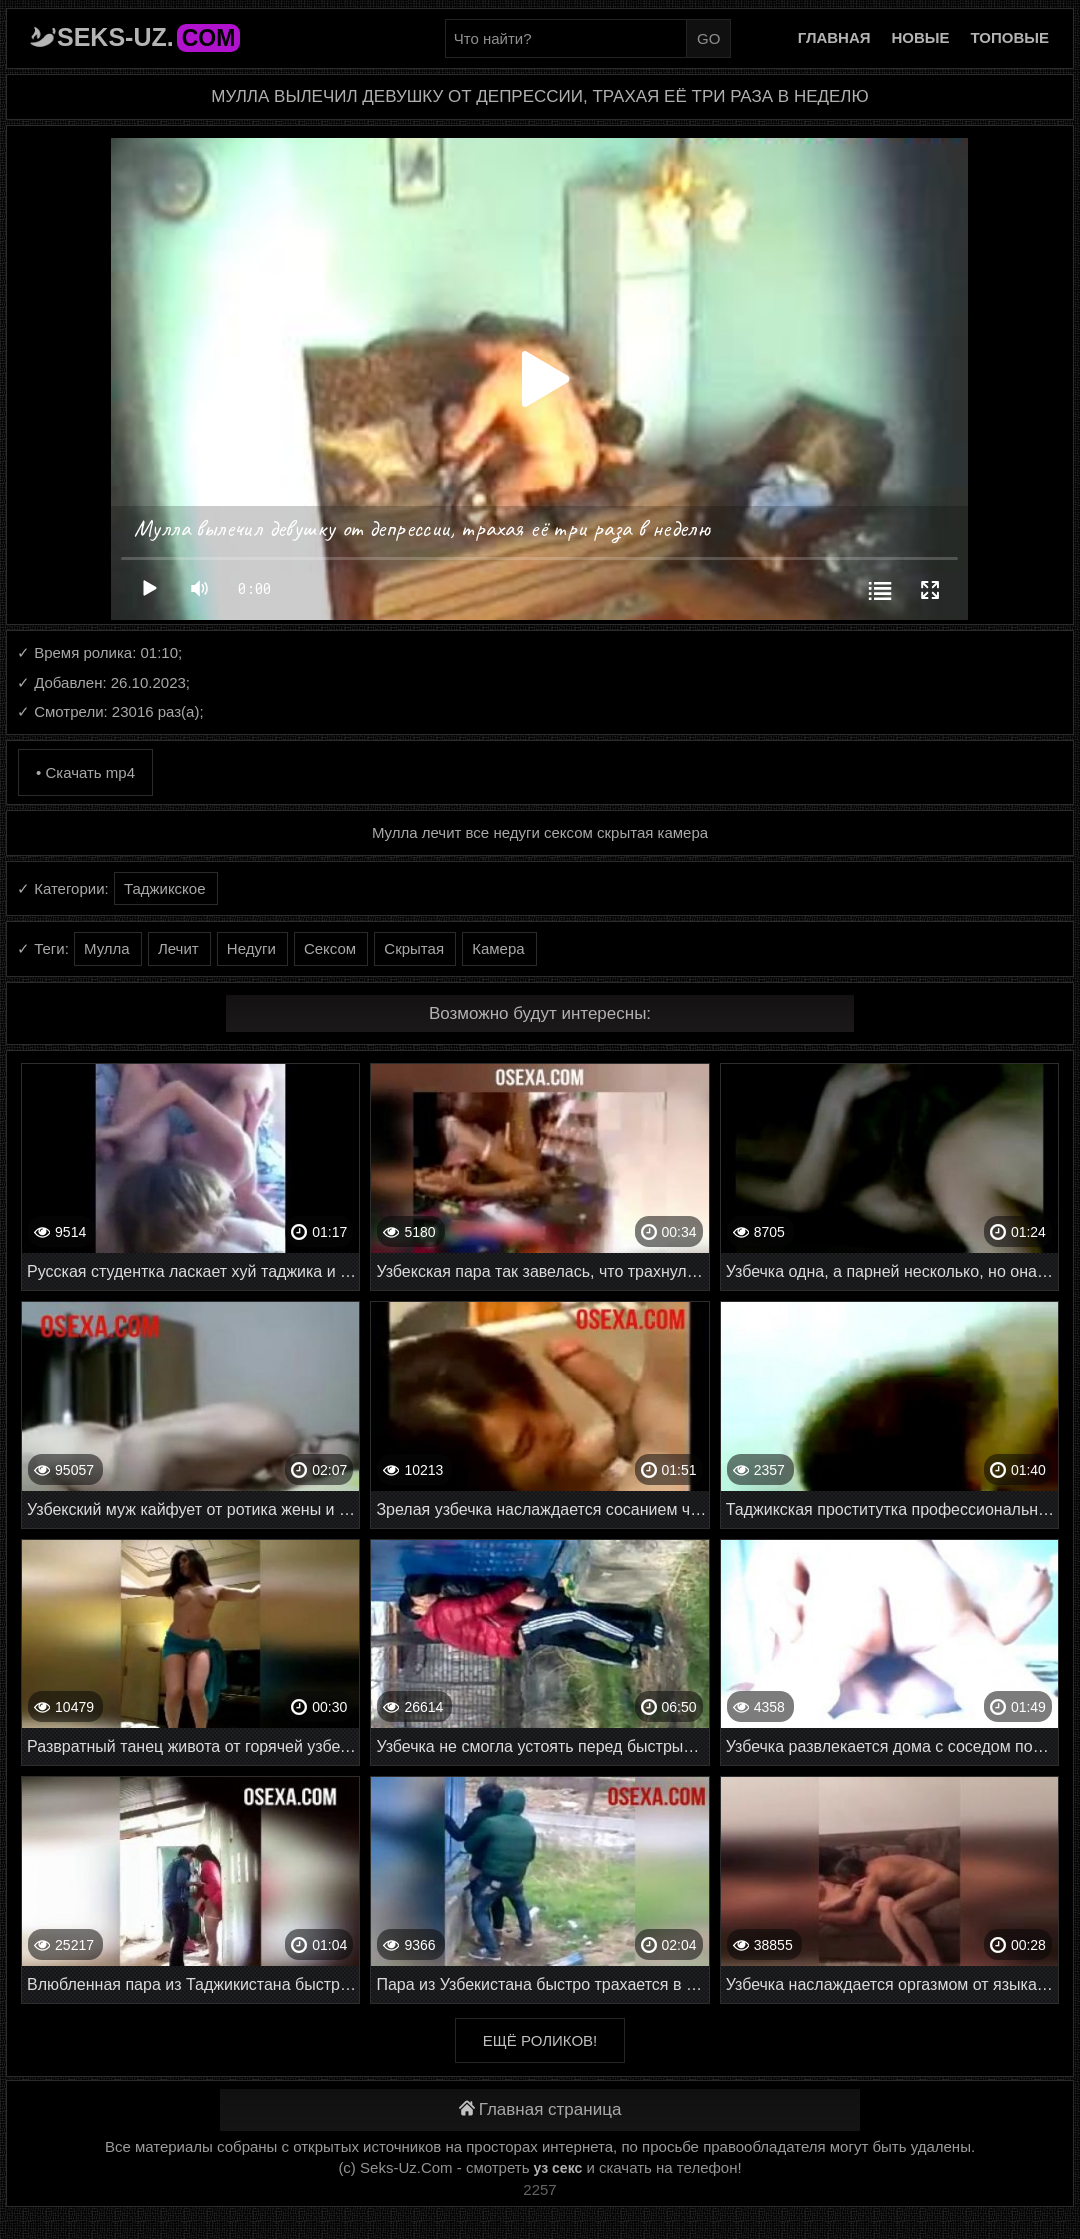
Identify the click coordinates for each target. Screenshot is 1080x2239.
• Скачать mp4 (85, 772)
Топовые (1010, 37)
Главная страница (540, 2109)
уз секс (558, 2168)
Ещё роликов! (540, 2040)
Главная (834, 37)
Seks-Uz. (148, 37)
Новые (921, 37)
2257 (539, 2189)
